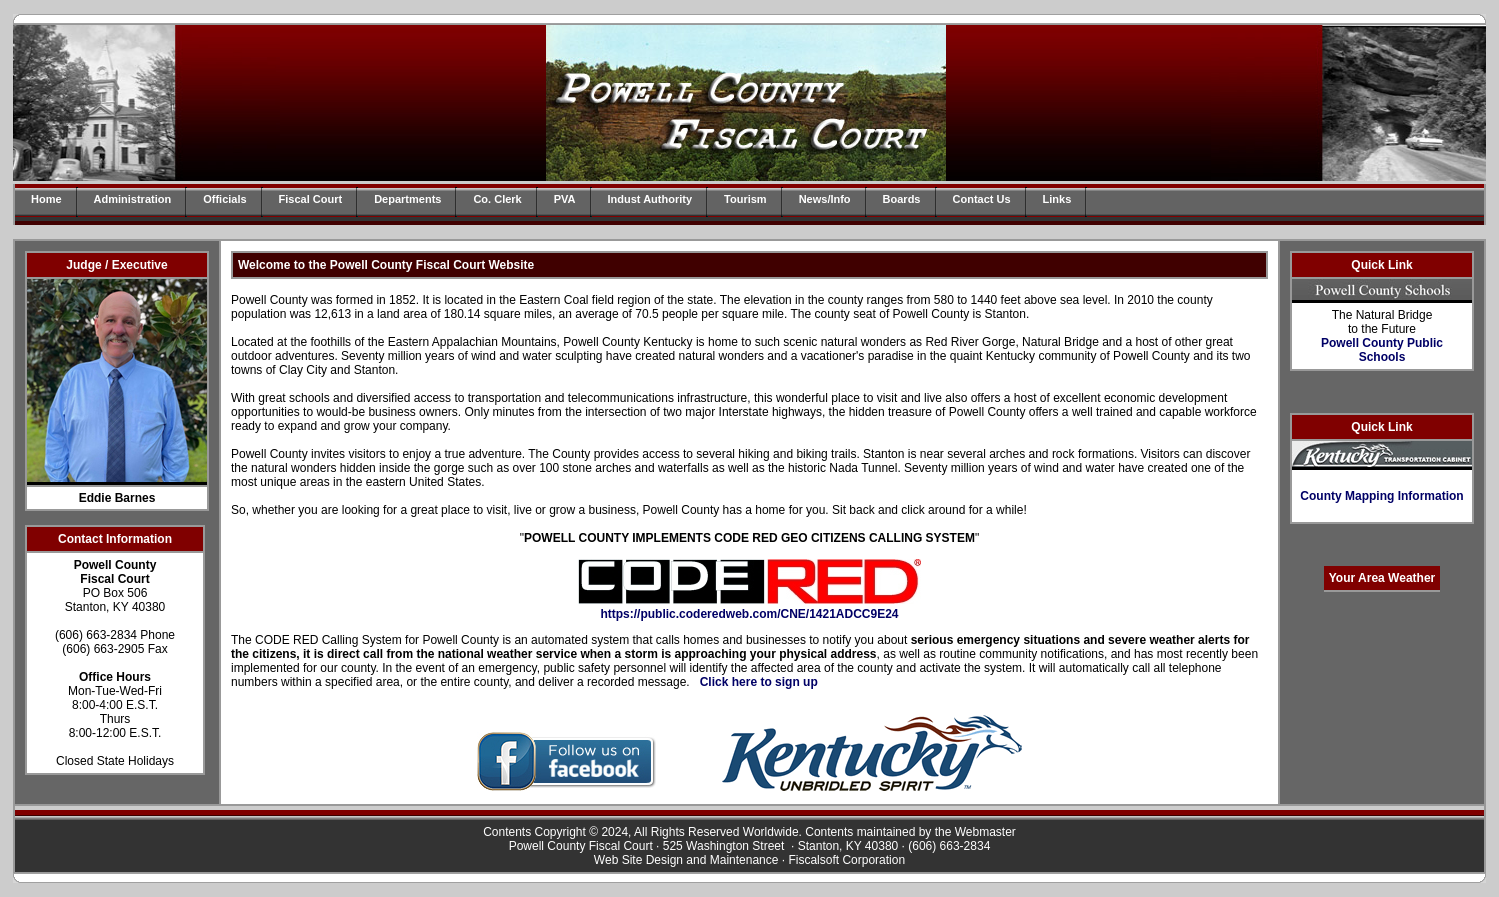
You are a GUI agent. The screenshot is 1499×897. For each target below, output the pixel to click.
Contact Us (982, 199)
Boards (902, 199)
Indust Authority (650, 199)
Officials (224, 199)
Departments (407, 199)
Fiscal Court (311, 199)
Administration (133, 199)
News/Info (825, 199)
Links (1057, 199)
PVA (565, 199)
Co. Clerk (497, 199)
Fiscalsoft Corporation (846, 860)
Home (46, 199)
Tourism (745, 199)
